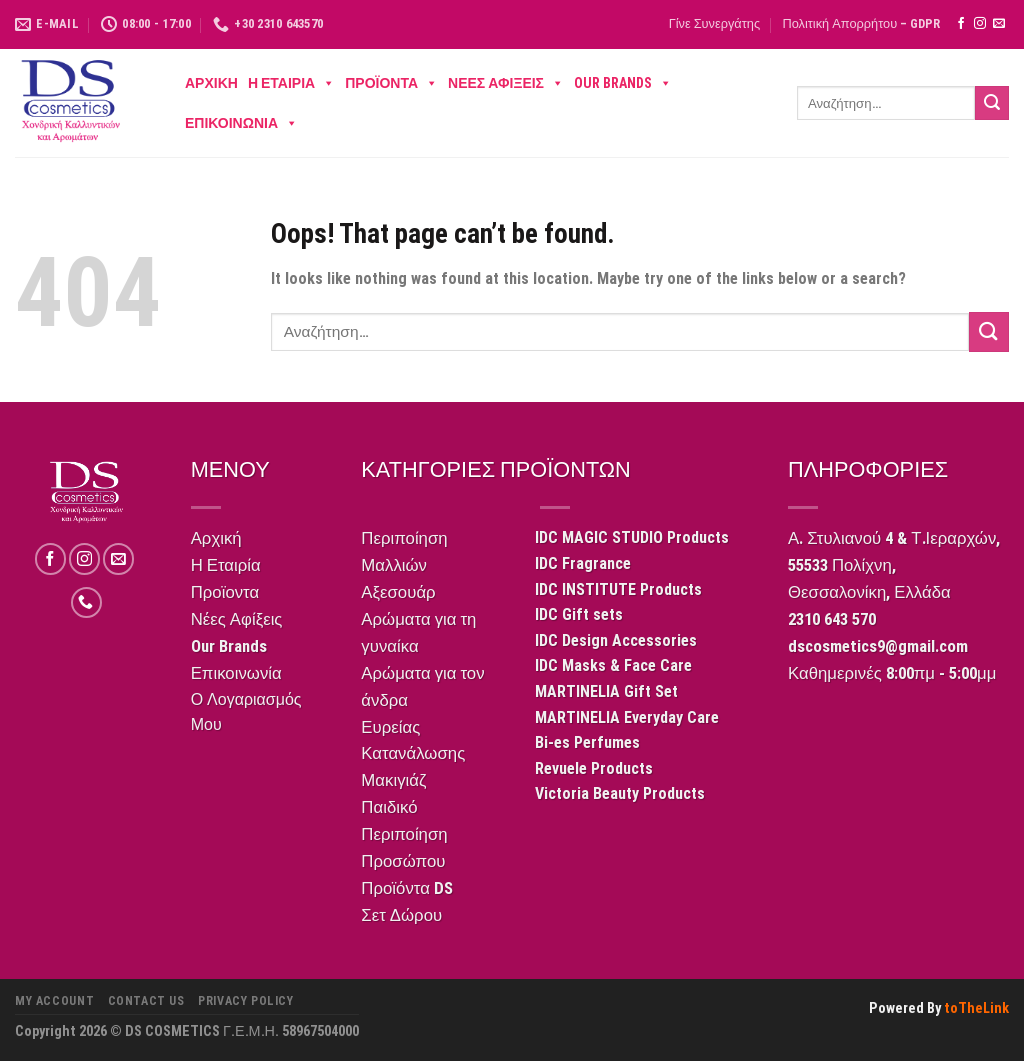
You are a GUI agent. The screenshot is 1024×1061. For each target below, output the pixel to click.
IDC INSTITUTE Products (618, 589)
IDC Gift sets (579, 614)
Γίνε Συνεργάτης (714, 23)
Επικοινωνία (241, 123)
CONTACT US (146, 1001)
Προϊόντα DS (407, 888)
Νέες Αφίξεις (506, 83)
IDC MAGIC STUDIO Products (632, 537)
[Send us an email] (999, 24)
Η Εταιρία (291, 83)
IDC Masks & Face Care (613, 665)
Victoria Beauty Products (620, 793)
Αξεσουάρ (398, 592)
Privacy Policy (246, 1001)
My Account (54, 1001)
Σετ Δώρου (401, 915)
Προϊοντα (391, 83)
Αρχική (211, 83)
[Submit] (992, 103)
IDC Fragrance (583, 563)
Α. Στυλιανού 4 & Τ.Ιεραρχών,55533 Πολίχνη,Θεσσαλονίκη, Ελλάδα (894, 565)
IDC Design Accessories (616, 640)
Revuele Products (594, 768)
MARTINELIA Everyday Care (627, 717)
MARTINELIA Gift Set (606, 691)
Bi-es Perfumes (587, 742)
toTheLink (976, 1008)
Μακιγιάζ (393, 780)
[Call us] (86, 602)
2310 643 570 (832, 619)
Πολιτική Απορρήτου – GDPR (861, 23)
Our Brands (623, 83)
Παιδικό (389, 807)
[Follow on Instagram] (980, 24)
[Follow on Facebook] (961, 24)
